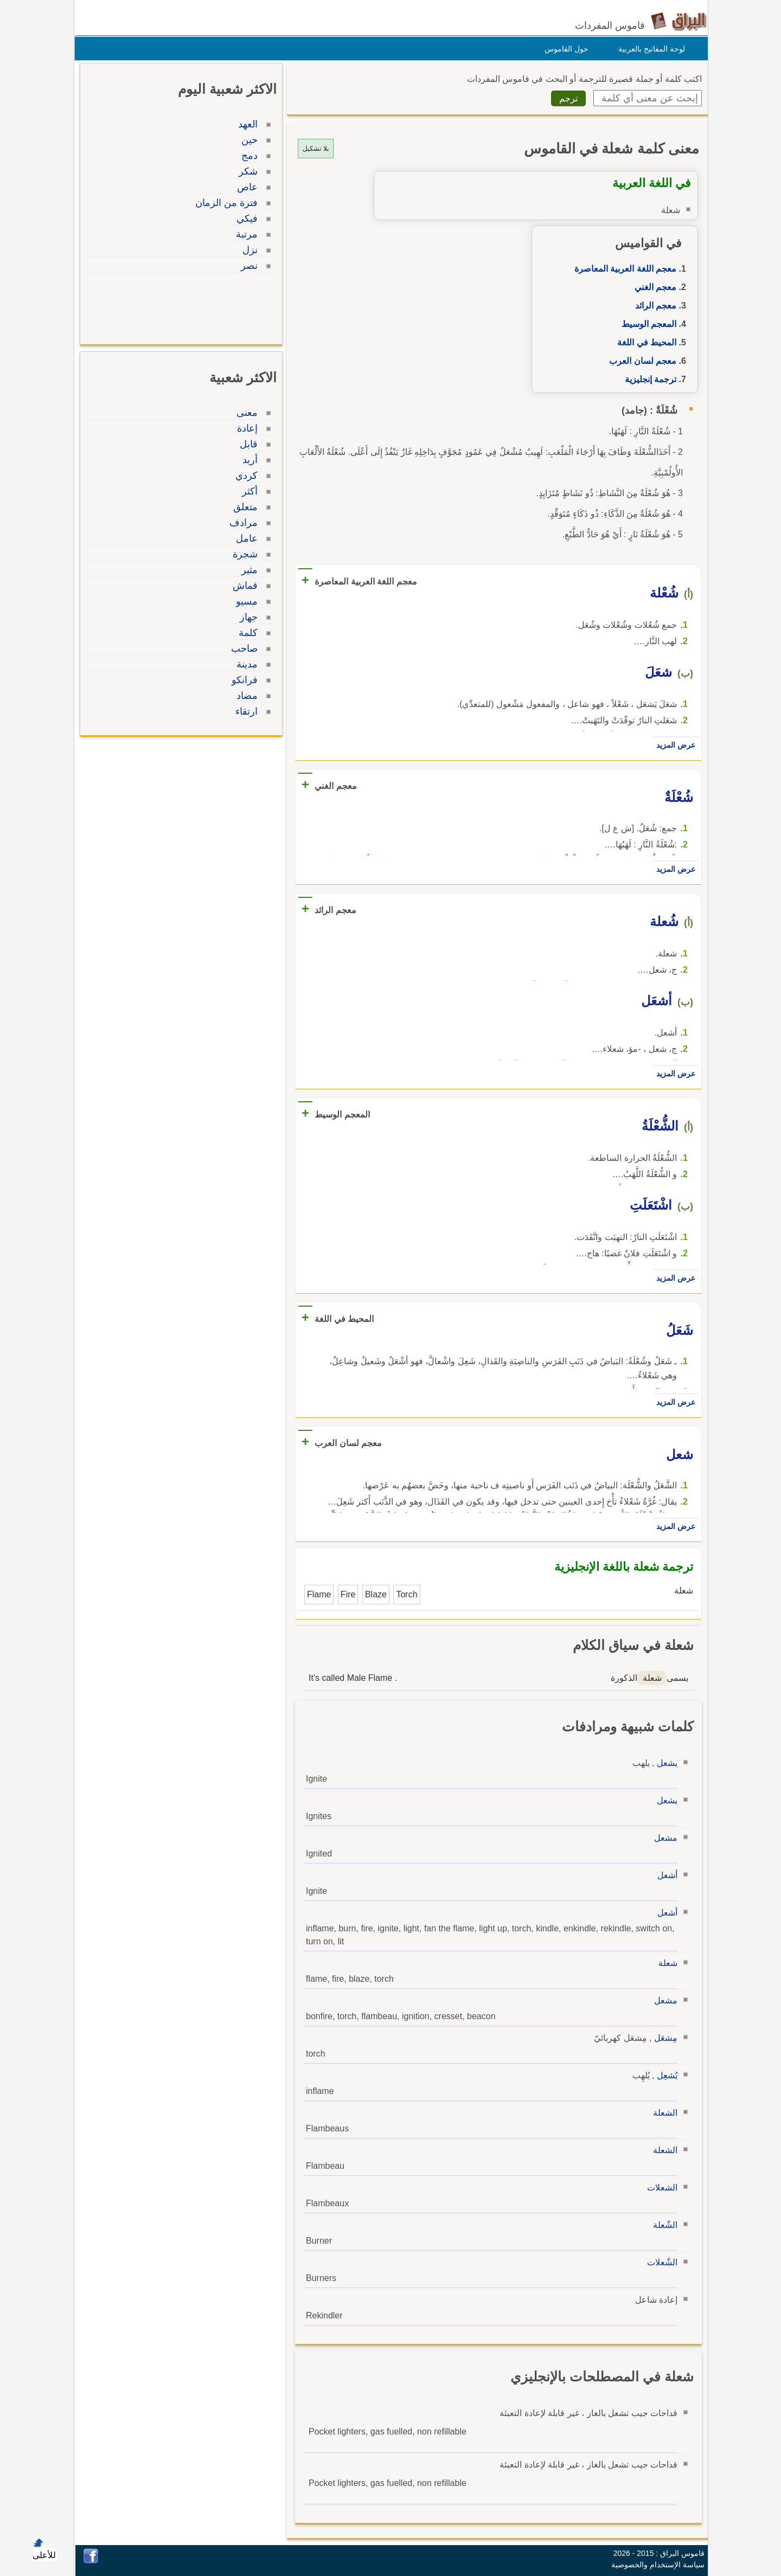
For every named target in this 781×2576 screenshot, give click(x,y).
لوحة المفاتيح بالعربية (649, 48)
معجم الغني (653, 287)
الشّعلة (662, 2225)
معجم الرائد (653, 305)
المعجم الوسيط (646, 324)
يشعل (664, 1763)
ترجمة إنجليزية (648, 379)
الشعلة (662, 2112)
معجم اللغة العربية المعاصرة (623, 268)
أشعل (665, 1875)
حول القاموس (564, 48)
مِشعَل (663, 2037)
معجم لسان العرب (640, 360)
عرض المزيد (673, 745)
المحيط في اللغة (644, 342)
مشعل (663, 1837)
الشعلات (659, 2187)
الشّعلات (659, 2262)
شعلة (665, 1963)
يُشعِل (664, 2075)
